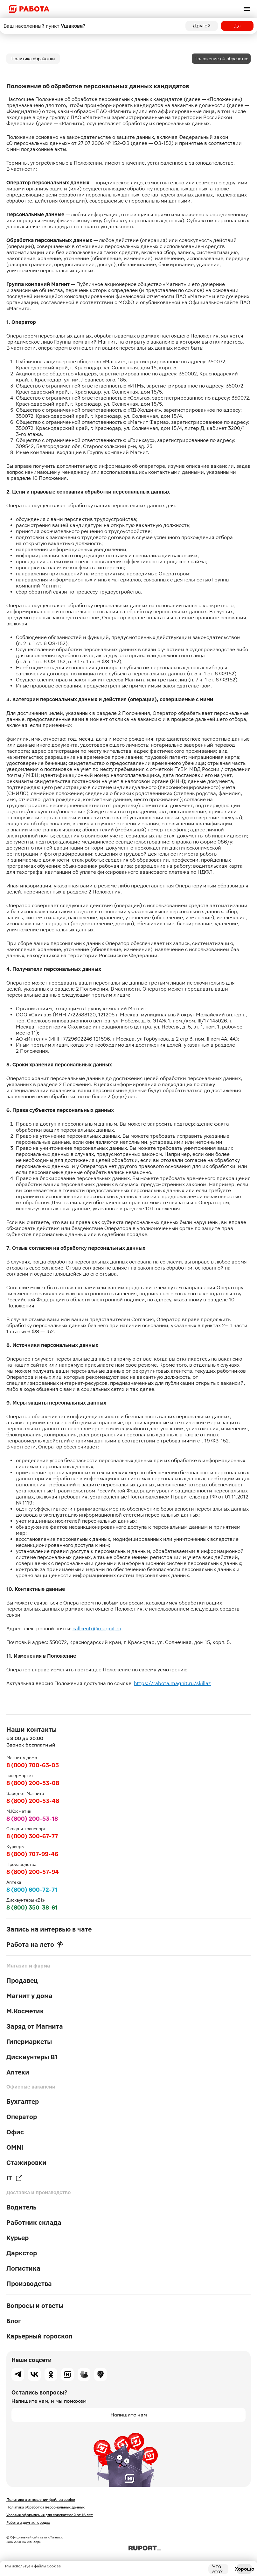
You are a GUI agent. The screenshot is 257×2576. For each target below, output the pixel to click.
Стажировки (26, 2163)
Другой (202, 26)
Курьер (17, 2238)
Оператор (21, 2117)
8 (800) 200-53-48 (32, 1800)
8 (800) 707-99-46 (32, 1854)
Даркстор (21, 2253)
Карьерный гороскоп (39, 2336)
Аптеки (17, 2072)
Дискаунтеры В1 (32, 2057)
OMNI (14, 2147)
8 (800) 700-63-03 (32, 1765)
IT (14, 2178)
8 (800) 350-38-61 (32, 1907)
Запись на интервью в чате (49, 1929)
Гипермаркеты (29, 2042)
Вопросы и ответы (34, 2305)
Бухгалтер (22, 2101)
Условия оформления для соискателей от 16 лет (49, 2515)
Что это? (217, 2569)
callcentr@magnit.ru (97, 1629)
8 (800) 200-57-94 (32, 1871)
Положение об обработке (221, 58)
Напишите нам (128, 2415)
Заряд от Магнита (34, 2026)
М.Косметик (25, 2011)
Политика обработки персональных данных (45, 2507)
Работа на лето (34, 1944)
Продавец (22, 1980)
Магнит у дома (29, 1996)
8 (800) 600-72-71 (31, 1889)
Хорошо (244, 2569)
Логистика (23, 2268)
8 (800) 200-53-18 (32, 1818)
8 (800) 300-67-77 (32, 1836)
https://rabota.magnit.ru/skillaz (172, 1683)
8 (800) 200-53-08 (32, 1783)
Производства (29, 2284)
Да (237, 26)
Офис (15, 2132)
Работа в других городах (28, 2522)
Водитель (21, 2207)
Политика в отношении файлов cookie (40, 2499)
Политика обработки (33, 58)
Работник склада (33, 2222)
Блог (13, 2321)
